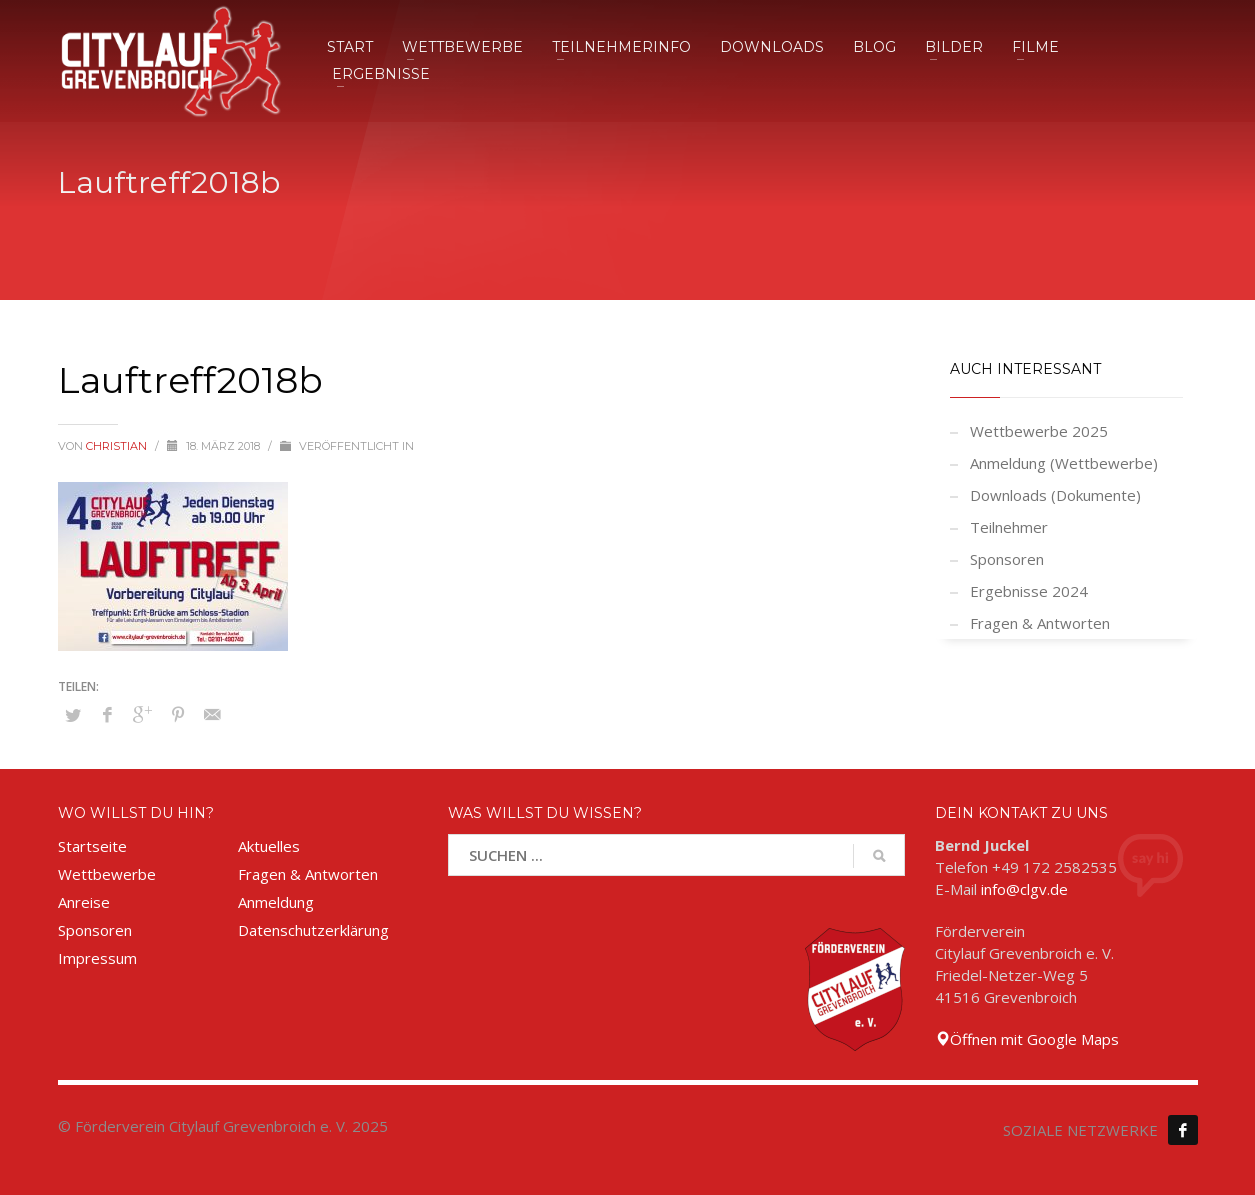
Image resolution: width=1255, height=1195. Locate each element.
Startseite (92, 846)
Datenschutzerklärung (313, 930)
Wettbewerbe (107, 874)
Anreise (84, 902)
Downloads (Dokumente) (1055, 495)
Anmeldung (276, 902)
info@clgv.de (1024, 889)
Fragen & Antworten (1040, 623)
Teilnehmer (1009, 527)
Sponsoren (1007, 559)
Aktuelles (269, 846)
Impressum (97, 958)
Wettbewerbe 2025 (1039, 431)
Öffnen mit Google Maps (1027, 1039)
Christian (118, 446)
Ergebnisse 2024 (1029, 591)
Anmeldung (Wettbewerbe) (1064, 463)
